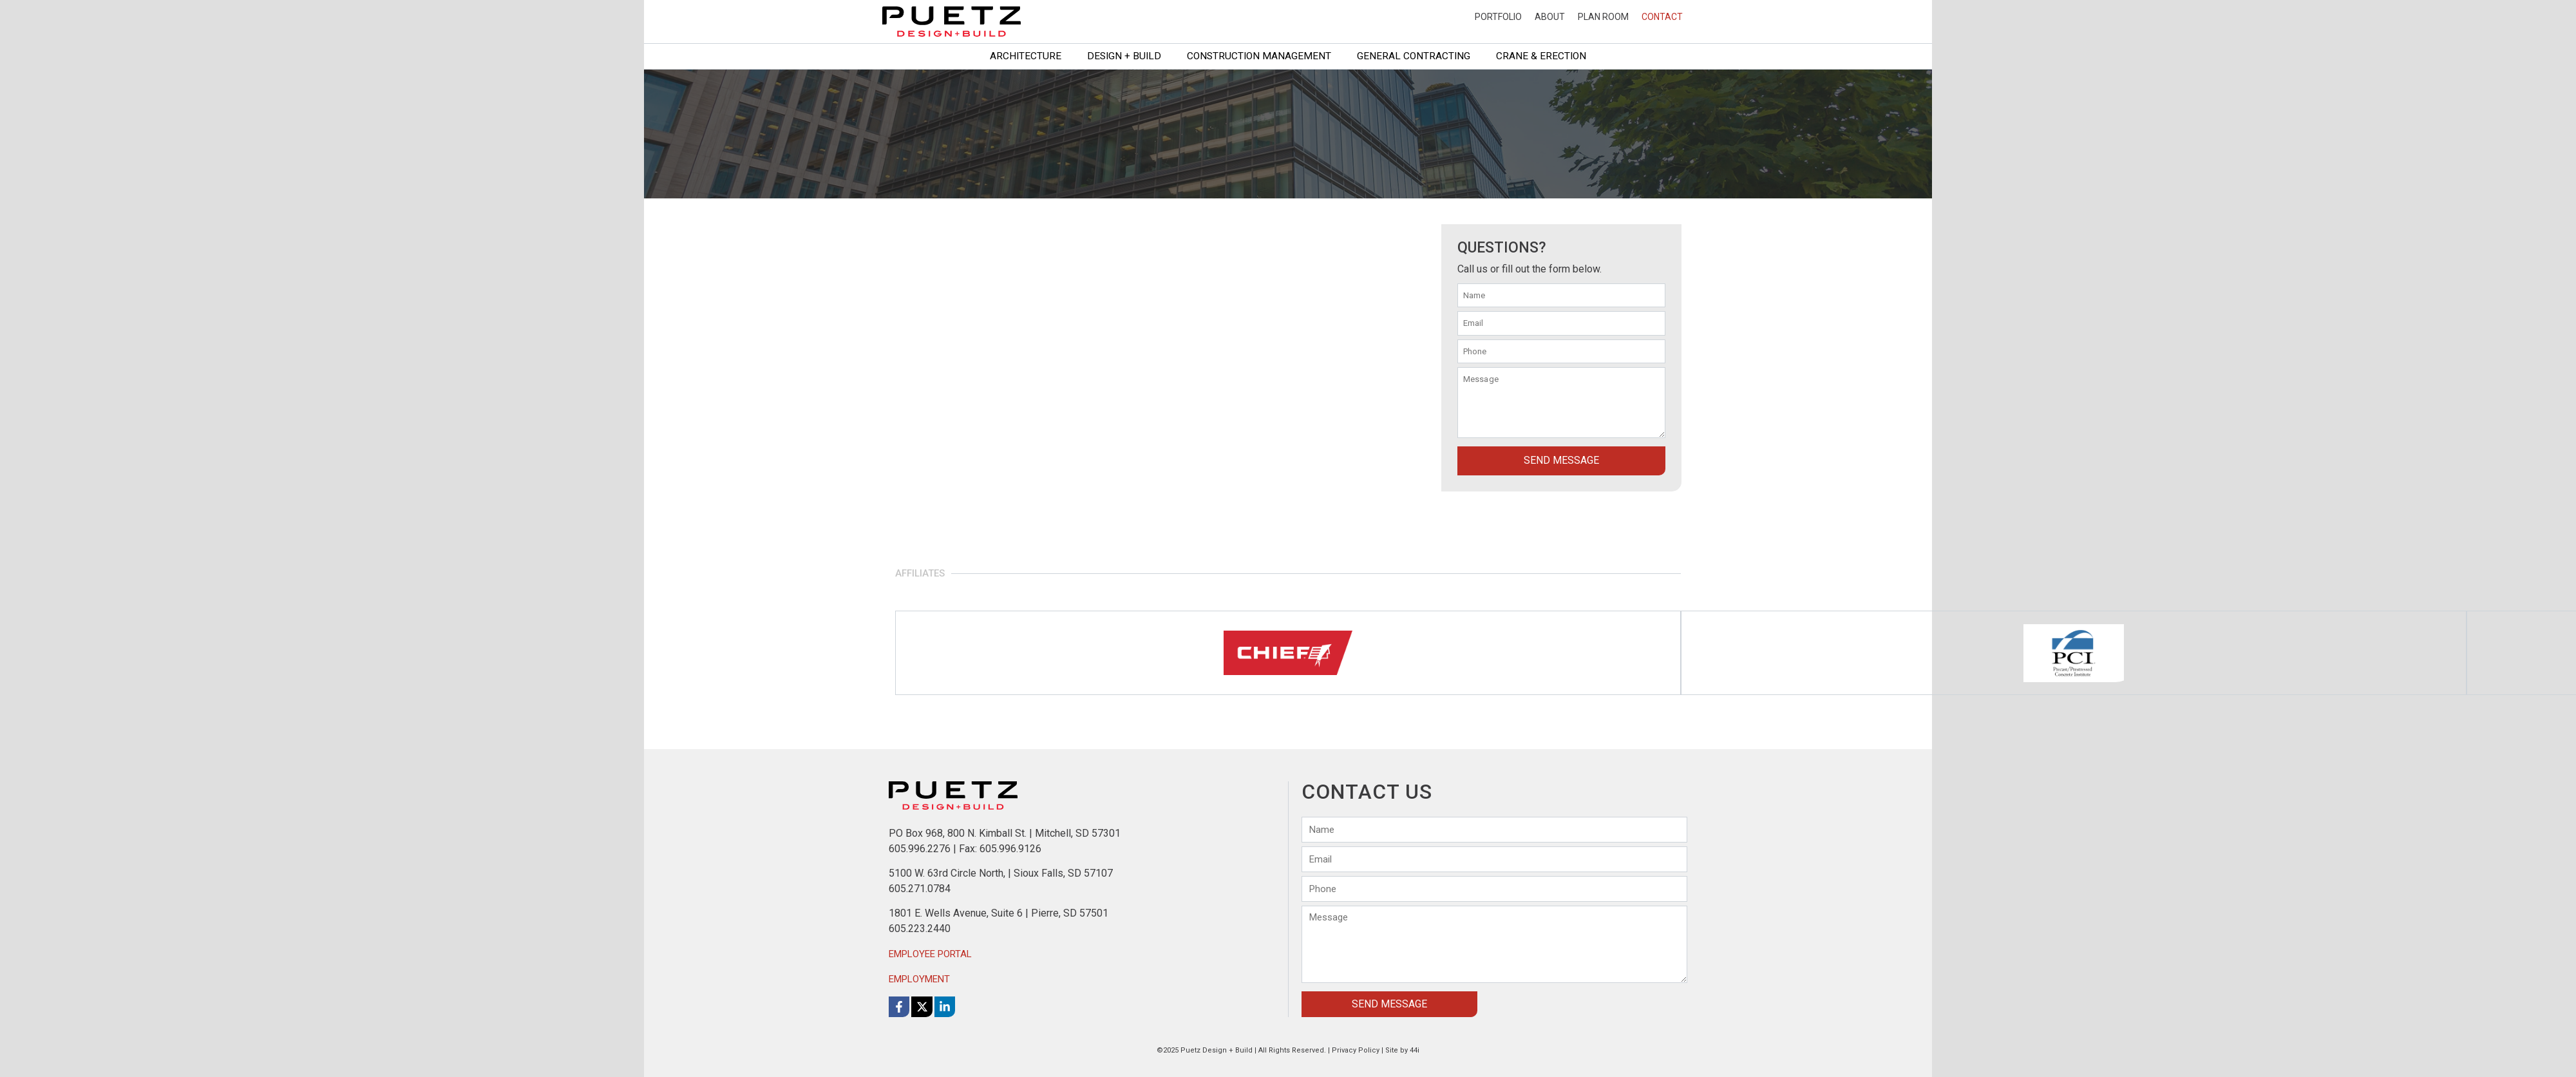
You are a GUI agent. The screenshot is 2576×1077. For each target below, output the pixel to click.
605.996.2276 (920, 848)
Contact (1662, 17)
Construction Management (1259, 56)
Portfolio (1498, 17)
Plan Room (1603, 17)
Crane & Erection (1541, 56)
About (1550, 17)
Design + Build (1124, 56)
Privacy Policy (1355, 1050)
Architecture (1025, 56)
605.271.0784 (920, 888)
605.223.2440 (920, 928)
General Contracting (1413, 56)
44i (1414, 1050)
